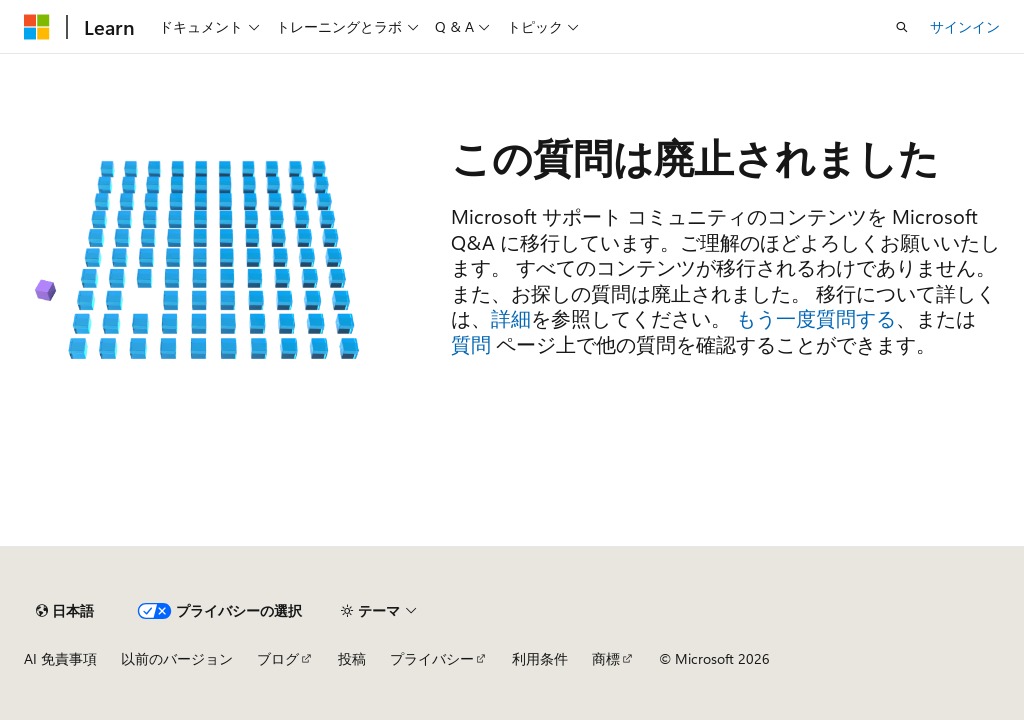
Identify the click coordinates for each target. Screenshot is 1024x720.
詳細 (511, 317)
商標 (606, 658)
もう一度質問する (816, 317)
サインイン (965, 26)
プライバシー (432, 658)
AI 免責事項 (60, 658)
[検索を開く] (902, 27)
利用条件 (540, 658)
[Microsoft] (37, 27)
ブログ (278, 658)
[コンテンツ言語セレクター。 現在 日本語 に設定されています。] (65, 611)
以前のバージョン (177, 658)
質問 (471, 343)
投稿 (352, 658)
